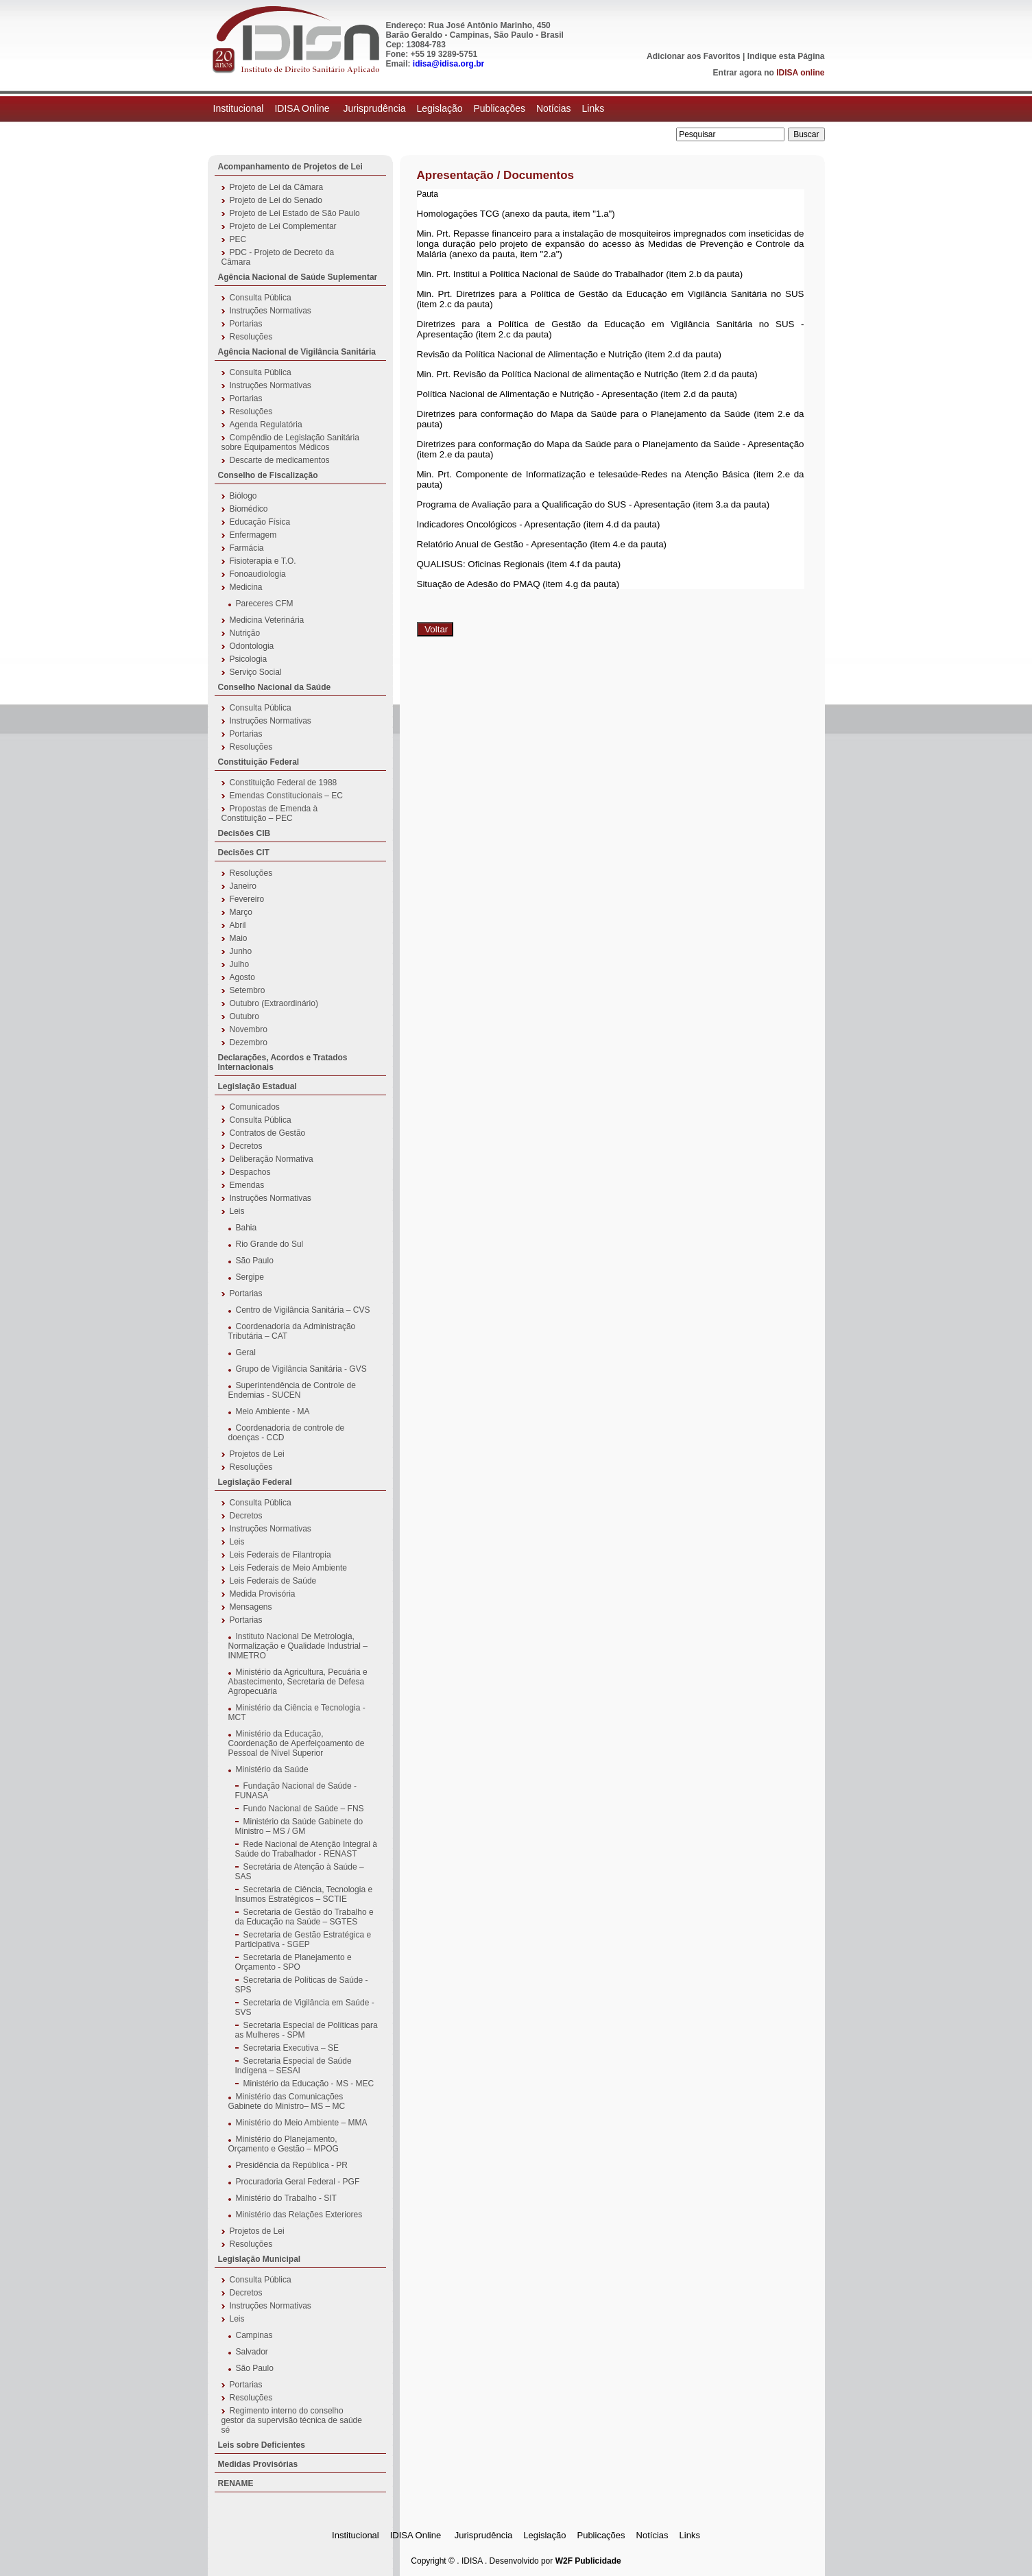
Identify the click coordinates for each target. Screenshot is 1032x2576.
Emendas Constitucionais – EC (286, 795)
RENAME (236, 2483)
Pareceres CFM (264, 603)
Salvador (252, 2352)
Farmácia (247, 548)
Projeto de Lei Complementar (283, 226)
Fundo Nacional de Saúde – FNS (303, 1808)
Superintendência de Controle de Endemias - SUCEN (292, 1390)
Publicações (499, 108)
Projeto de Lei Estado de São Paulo (295, 213)
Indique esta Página (786, 56)
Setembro (247, 990)
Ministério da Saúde (272, 1769)
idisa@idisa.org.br (448, 64)
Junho (241, 951)
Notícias (553, 108)
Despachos (250, 1172)
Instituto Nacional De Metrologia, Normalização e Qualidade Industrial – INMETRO (298, 1646)
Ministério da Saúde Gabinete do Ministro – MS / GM (299, 1826)
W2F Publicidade (588, 2561)
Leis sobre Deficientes (261, 2445)
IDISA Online (303, 108)
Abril (238, 925)
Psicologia (248, 659)
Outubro (244, 1016)
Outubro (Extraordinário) (274, 1003)
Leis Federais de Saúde (273, 1581)
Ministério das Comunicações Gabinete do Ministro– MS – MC (287, 2101)
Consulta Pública (260, 297)
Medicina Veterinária (267, 620)
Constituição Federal (259, 762)
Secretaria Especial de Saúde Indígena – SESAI (293, 2065)
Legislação (440, 108)
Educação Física (260, 522)
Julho (240, 964)
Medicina (246, 587)
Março (241, 912)
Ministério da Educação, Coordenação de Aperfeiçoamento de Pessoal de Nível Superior (296, 1743)
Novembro (248, 1029)
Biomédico (249, 509)
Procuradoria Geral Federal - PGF (298, 2181)
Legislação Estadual (257, 1086)
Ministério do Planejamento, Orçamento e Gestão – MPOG (283, 2144)
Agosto (242, 977)
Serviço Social (256, 672)
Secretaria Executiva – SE (291, 2048)
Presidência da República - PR (292, 2165)
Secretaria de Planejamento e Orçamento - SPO (293, 1962)
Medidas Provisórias (258, 2464)
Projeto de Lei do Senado (276, 200)
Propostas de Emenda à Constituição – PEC (269, 813)
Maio (239, 938)
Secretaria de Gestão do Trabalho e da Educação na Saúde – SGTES (304, 1917)
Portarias (246, 324)
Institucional (238, 108)
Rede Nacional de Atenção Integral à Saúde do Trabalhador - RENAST (306, 1849)
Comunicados (255, 1107)
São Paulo (255, 1260)
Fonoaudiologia (258, 574)
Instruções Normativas (270, 310)
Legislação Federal (255, 1482)
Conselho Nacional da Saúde (274, 687)
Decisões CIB (244, 833)
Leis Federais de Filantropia (280, 1555)
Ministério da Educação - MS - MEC (308, 2083)
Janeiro (243, 886)
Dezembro (248, 1042)
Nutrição (245, 633)
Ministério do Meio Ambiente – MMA (302, 2122)
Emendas (247, 1185)
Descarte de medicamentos (280, 460)
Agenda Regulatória (266, 424)
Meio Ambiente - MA (273, 1411)
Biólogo (243, 496)
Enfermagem (253, 535)
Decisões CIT (243, 852)
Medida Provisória (263, 1594)
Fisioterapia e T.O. (263, 561)
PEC (238, 239)
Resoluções (251, 337)
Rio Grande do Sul (270, 1244)
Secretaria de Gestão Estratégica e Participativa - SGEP (303, 1939)
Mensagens (251, 1607)
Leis (237, 1211)
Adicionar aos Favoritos (694, 56)
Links (593, 108)
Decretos (246, 1146)
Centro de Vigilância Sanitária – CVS (303, 1310)
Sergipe (250, 1277)
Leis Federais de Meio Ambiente (288, 1568)
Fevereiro (247, 899)
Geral (246, 1352)
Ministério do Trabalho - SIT (286, 2198)
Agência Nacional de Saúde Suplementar (298, 277)
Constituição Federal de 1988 (283, 782)
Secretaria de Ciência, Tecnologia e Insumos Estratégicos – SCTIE (304, 1894)
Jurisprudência (374, 108)
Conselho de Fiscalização (268, 475)
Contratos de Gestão (268, 1133)
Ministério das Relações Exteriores (299, 2214)
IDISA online (800, 72)
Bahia (246, 1227)
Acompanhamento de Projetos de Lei (290, 166)
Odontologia (252, 646)
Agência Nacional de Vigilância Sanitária (297, 352)
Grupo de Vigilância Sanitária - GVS (301, 1369)
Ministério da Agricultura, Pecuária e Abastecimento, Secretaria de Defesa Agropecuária (298, 1681)
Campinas (254, 2335)
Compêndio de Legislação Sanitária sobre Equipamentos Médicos (290, 442)
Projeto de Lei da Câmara (277, 187)
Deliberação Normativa (271, 1159)
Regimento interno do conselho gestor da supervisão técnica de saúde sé (291, 2420)
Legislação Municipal (259, 2259)
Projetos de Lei (257, 1454)
